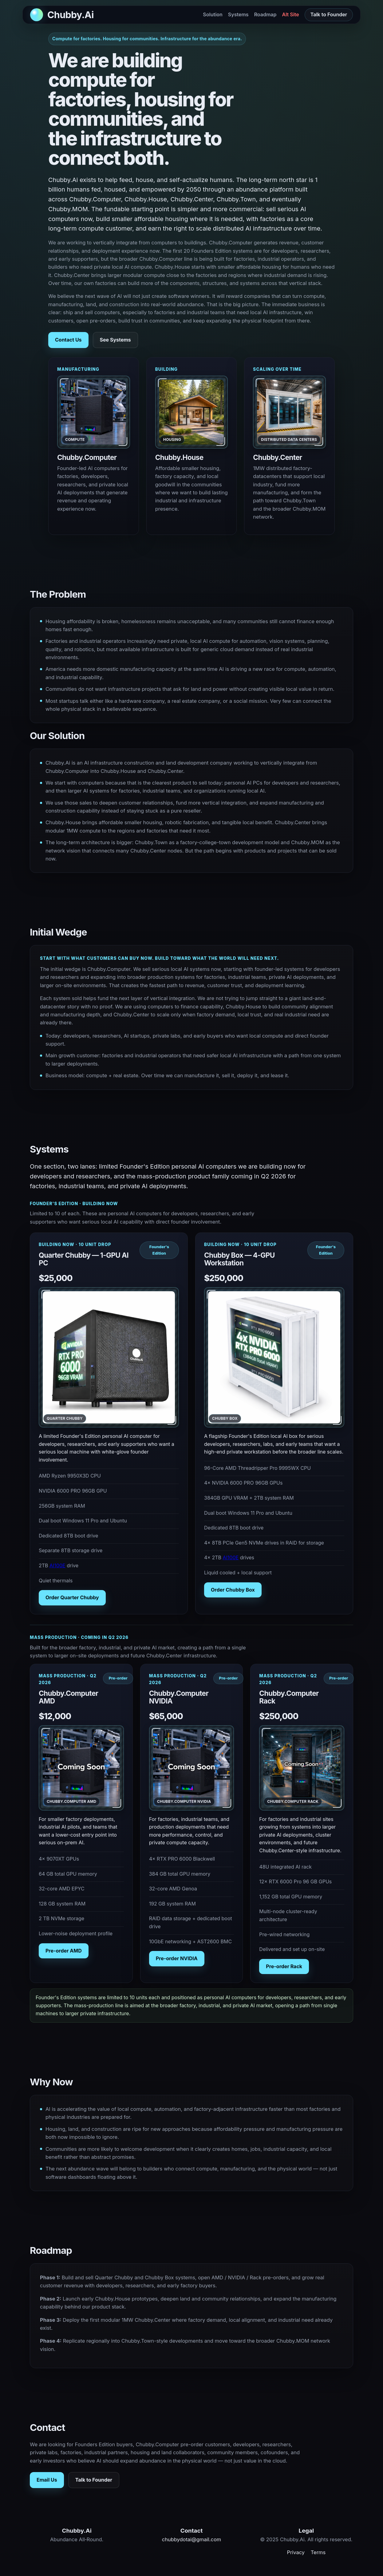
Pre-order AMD (63, 1951)
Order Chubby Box (233, 1590)
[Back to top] (62, 15)
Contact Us (68, 340)
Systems (238, 14)
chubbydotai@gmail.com (191, 2539)
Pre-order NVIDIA (177, 1958)
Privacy (296, 2552)
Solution (213, 14)
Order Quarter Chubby (72, 1597)
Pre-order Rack (284, 1966)
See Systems (115, 340)
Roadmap (265, 14)
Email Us (47, 2480)
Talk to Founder (328, 14)
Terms (318, 2552)
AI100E (57, 1565)
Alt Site (290, 14)
